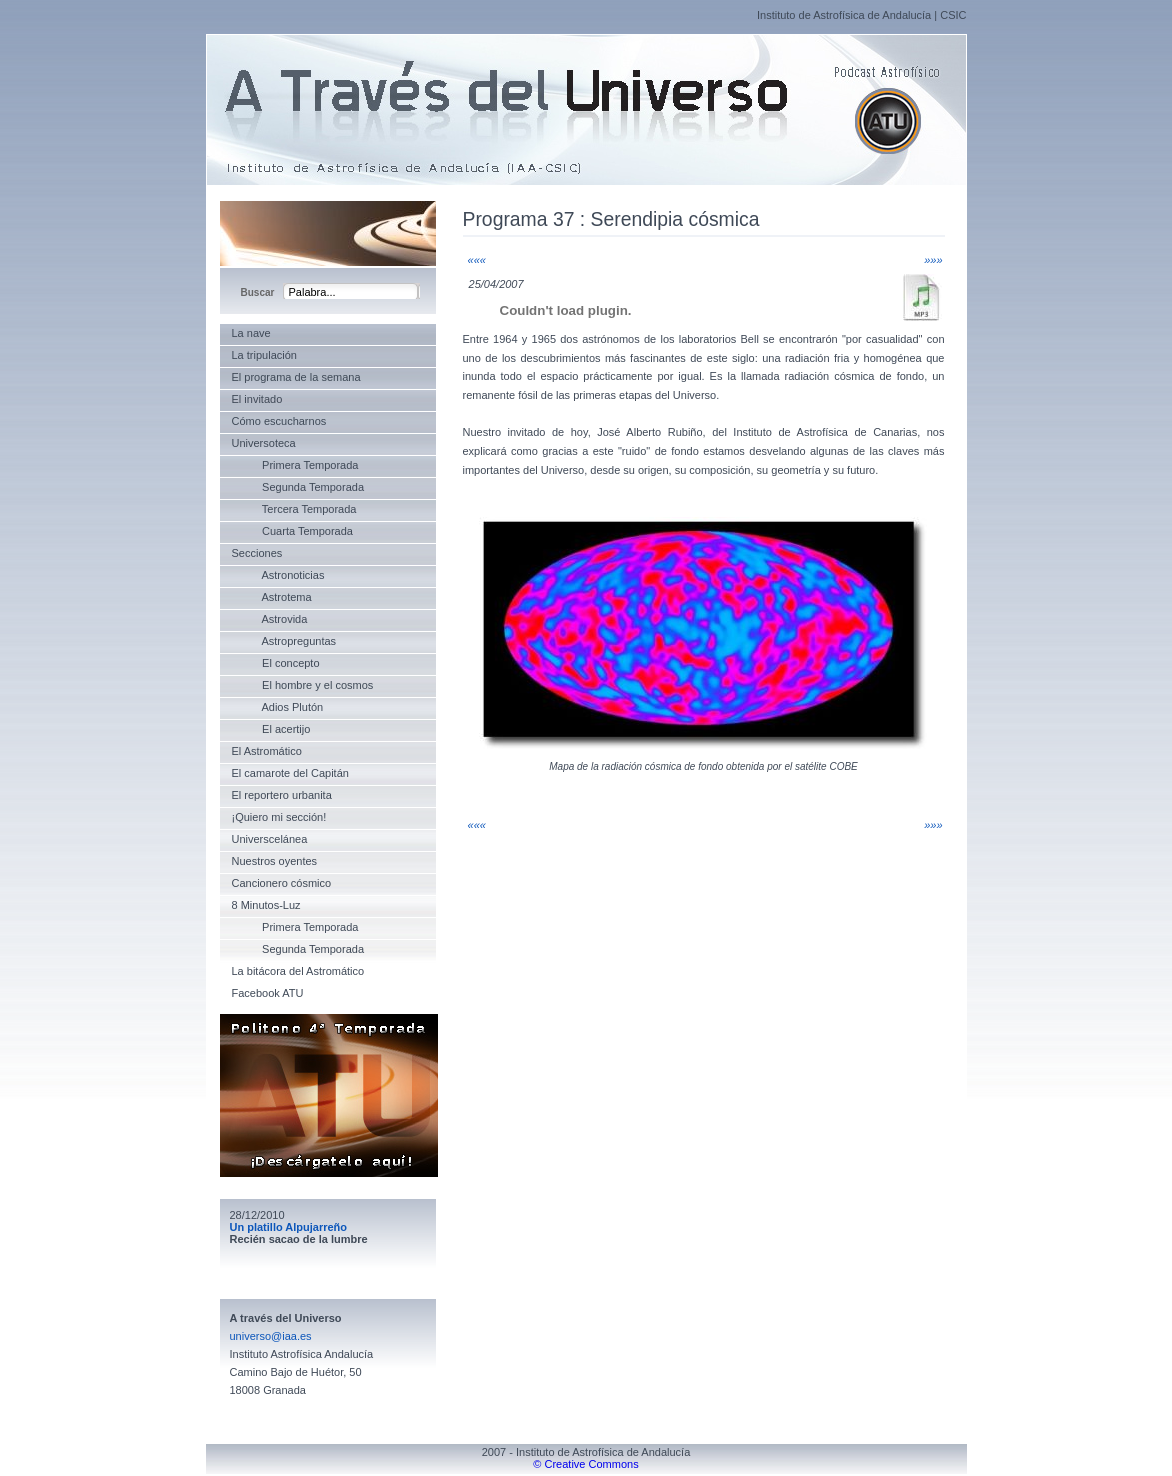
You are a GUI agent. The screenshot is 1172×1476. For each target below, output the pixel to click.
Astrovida (270, 619)
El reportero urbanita (282, 795)
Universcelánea (270, 839)
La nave (251, 333)
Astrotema (272, 597)
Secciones (257, 553)
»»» (933, 260)
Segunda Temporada (298, 487)
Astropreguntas (284, 641)
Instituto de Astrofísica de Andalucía (844, 15)
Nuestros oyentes (275, 861)
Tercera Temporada (294, 509)
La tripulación (264, 355)
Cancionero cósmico (282, 883)
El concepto (276, 663)
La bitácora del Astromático (298, 971)
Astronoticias (278, 575)
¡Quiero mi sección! (279, 817)
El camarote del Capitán (290, 773)
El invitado (257, 399)
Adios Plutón (278, 707)
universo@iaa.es (271, 1336)
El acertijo (271, 729)
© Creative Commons (585, 1464)
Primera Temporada (295, 465)
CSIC (953, 15)
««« (477, 260)
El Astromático (267, 751)
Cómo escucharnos (279, 421)
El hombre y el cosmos (303, 685)
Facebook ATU (268, 993)
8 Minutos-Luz (266, 905)
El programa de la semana (296, 377)
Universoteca (264, 443)
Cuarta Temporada (292, 531)
